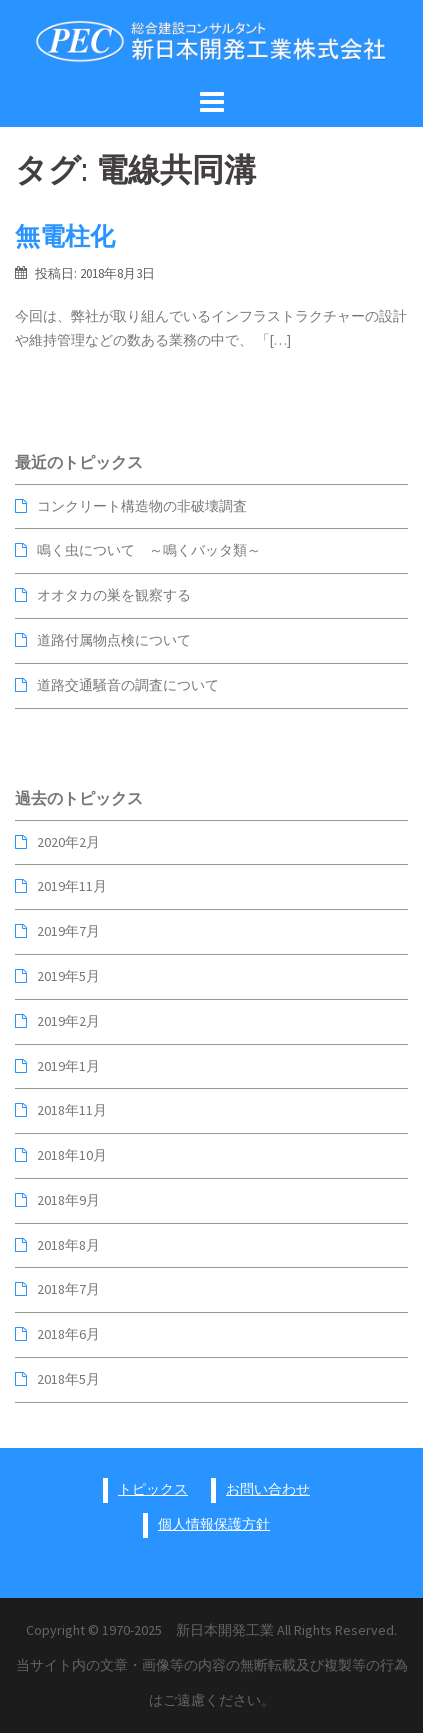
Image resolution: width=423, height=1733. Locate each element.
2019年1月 (68, 1066)
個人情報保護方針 (214, 1524)
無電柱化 (65, 236)
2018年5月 (68, 1379)
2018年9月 (68, 1200)
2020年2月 (68, 842)
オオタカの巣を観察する (114, 595)
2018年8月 (68, 1245)
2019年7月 (68, 931)
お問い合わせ (268, 1489)
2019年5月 (68, 976)
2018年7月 (68, 1289)
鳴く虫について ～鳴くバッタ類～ (149, 550)
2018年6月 (68, 1334)
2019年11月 (72, 886)
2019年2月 (68, 1021)
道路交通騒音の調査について (128, 685)
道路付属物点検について (114, 640)
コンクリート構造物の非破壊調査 (142, 506)
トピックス (153, 1489)
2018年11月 (72, 1110)
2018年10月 (72, 1155)
